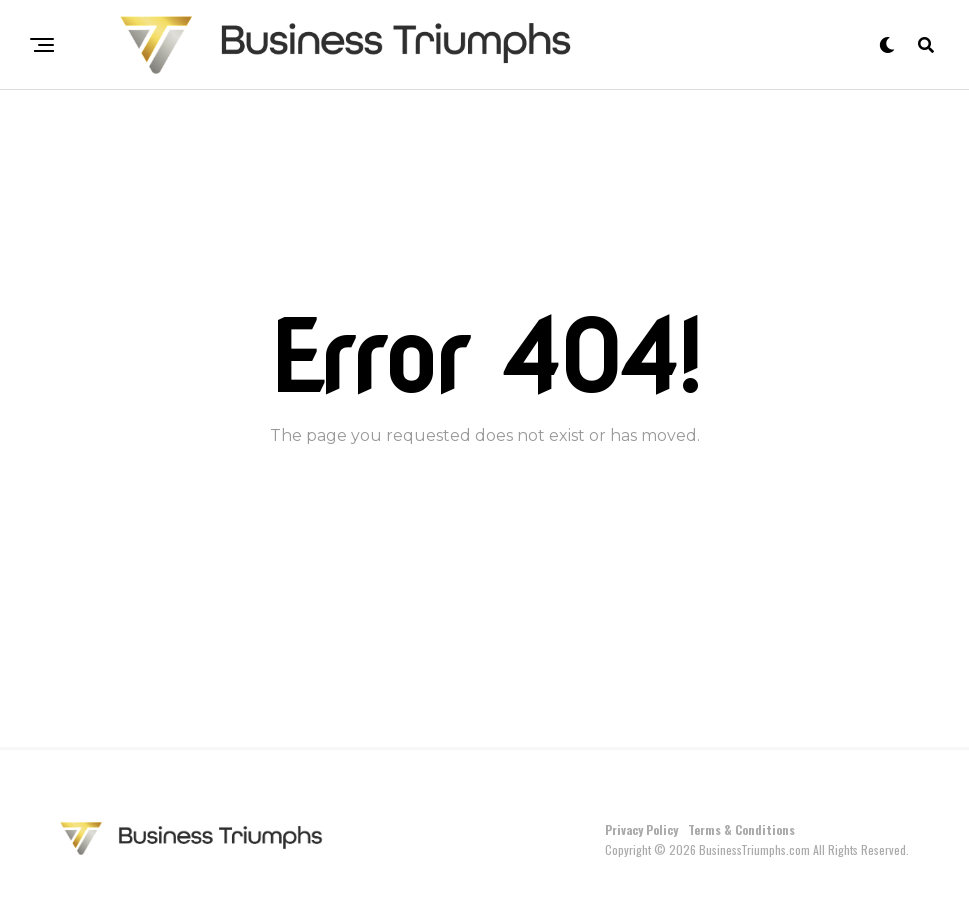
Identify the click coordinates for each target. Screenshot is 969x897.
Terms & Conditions (741, 829)
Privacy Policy (641, 829)
